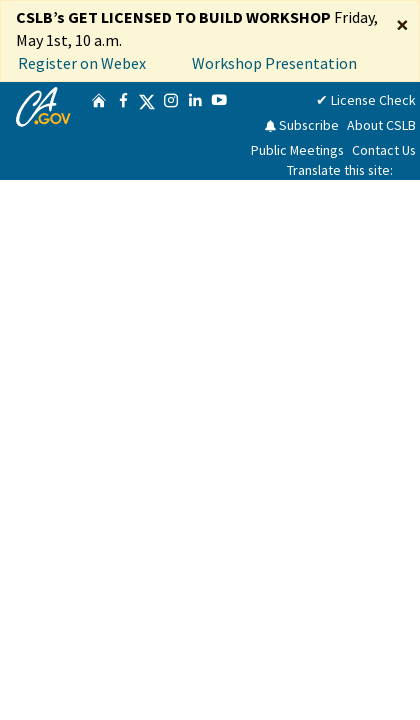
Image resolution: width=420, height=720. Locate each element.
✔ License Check (366, 100)
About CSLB (381, 125)
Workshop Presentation (274, 63)
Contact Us (384, 150)
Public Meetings (297, 150)
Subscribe (301, 125)
